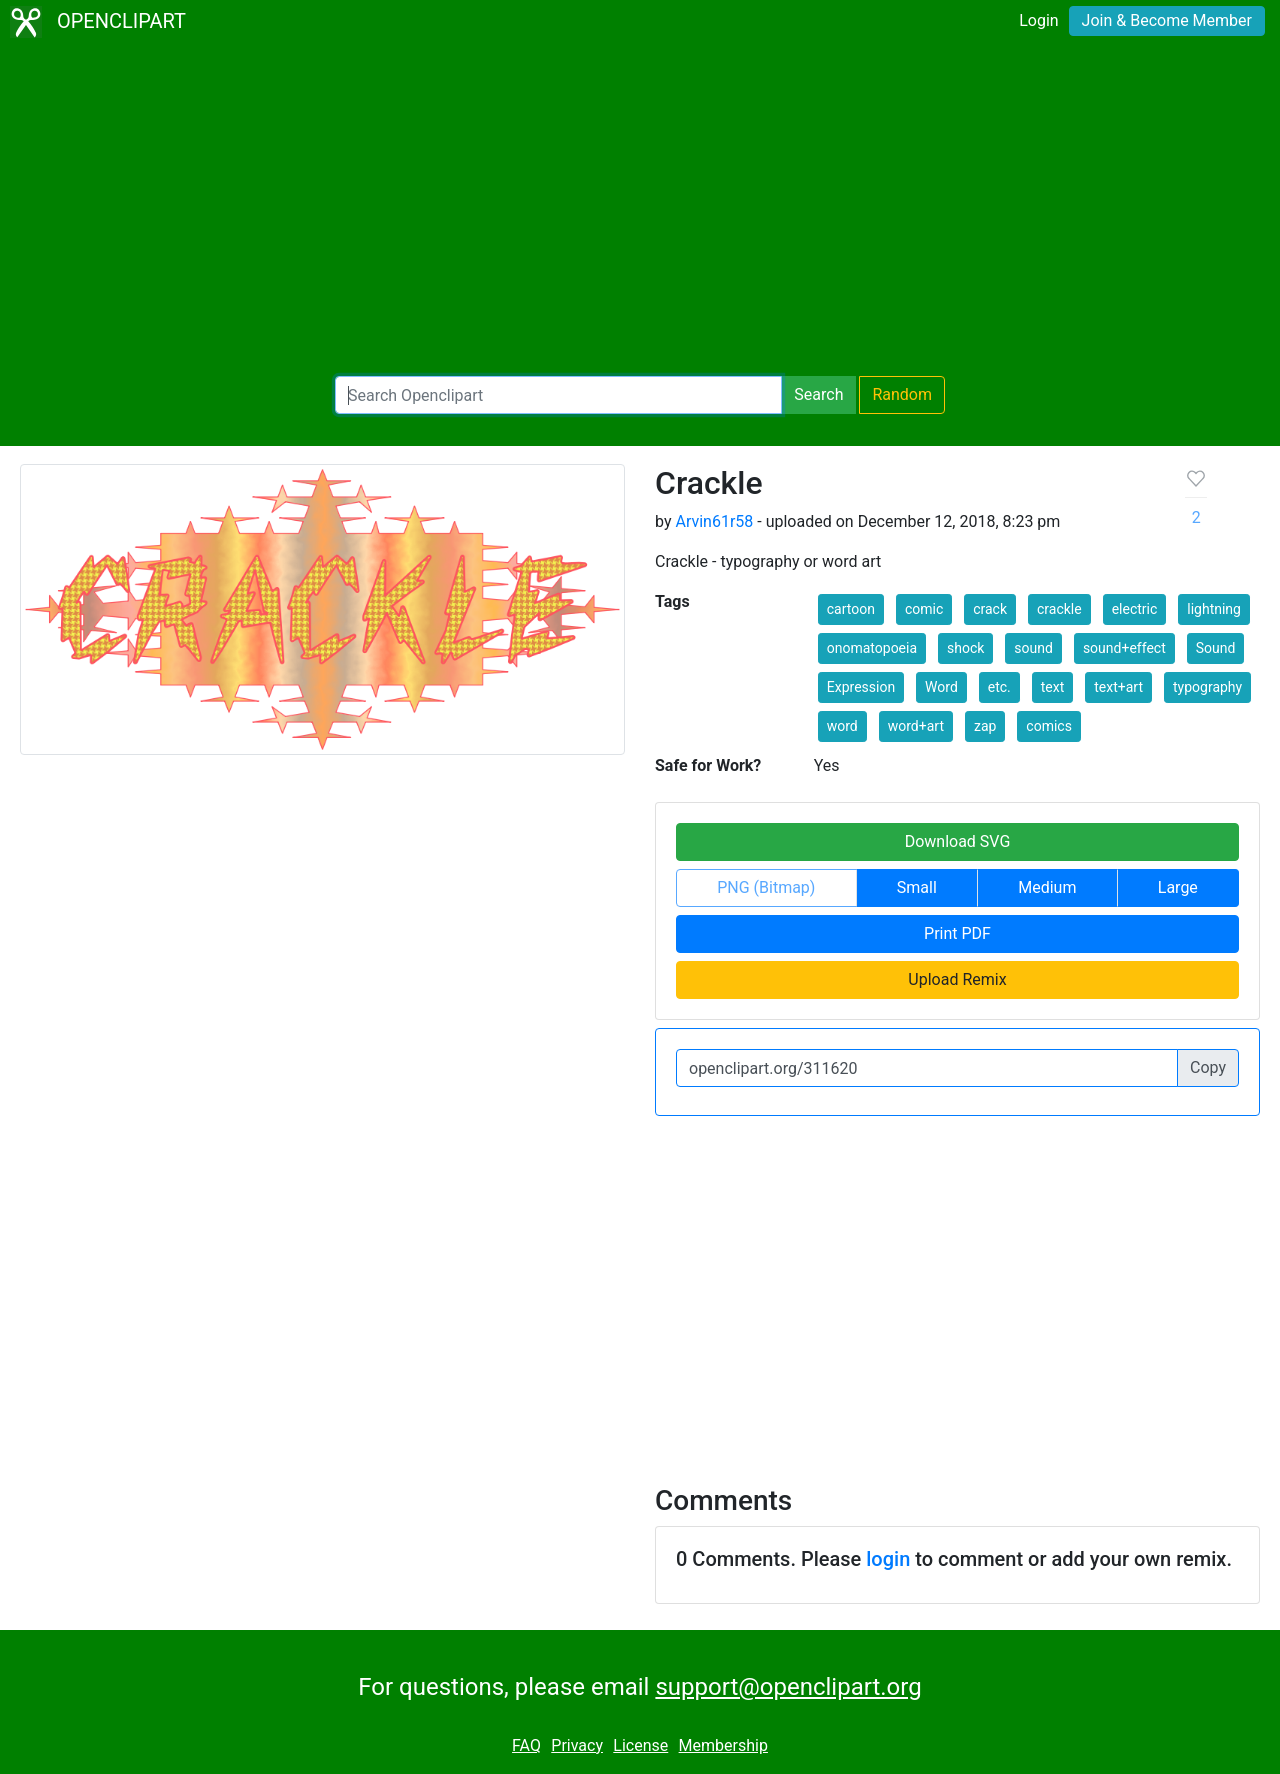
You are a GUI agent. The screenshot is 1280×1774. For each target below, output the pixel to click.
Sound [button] (1216, 648)
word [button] (842, 726)
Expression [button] (861, 687)
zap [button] (985, 726)
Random (902, 394)
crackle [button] (1059, 609)
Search (818, 394)
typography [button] (1207, 687)
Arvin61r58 (714, 521)
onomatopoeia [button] (872, 648)
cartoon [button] (851, 609)
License (640, 1745)
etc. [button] (999, 687)
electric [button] (1135, 609)
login (888, 1559)
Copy (1208, 1067)
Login (1038, 20)
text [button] (1053, 687)
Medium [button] (1047, 887)
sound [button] (1033, 648)
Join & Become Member (1167, 20)
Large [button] (1178, 887)
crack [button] (990, 609)
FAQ (526, 1745)
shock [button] (965, 648)
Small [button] (917, 887)
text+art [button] (1118, 687)
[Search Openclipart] (558, 395)
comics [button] (1049, 726)
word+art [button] (916, 726)
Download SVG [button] (958, 841)
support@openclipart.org (788, 1687)
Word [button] (941, 687)
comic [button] (924, 609)
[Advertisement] (640, 210)
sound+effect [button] (1124, 648)
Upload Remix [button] (957, 979)
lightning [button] (1214, 609)
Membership (723, 1745)
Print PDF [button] (957, 933)
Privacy (577, 1745)
